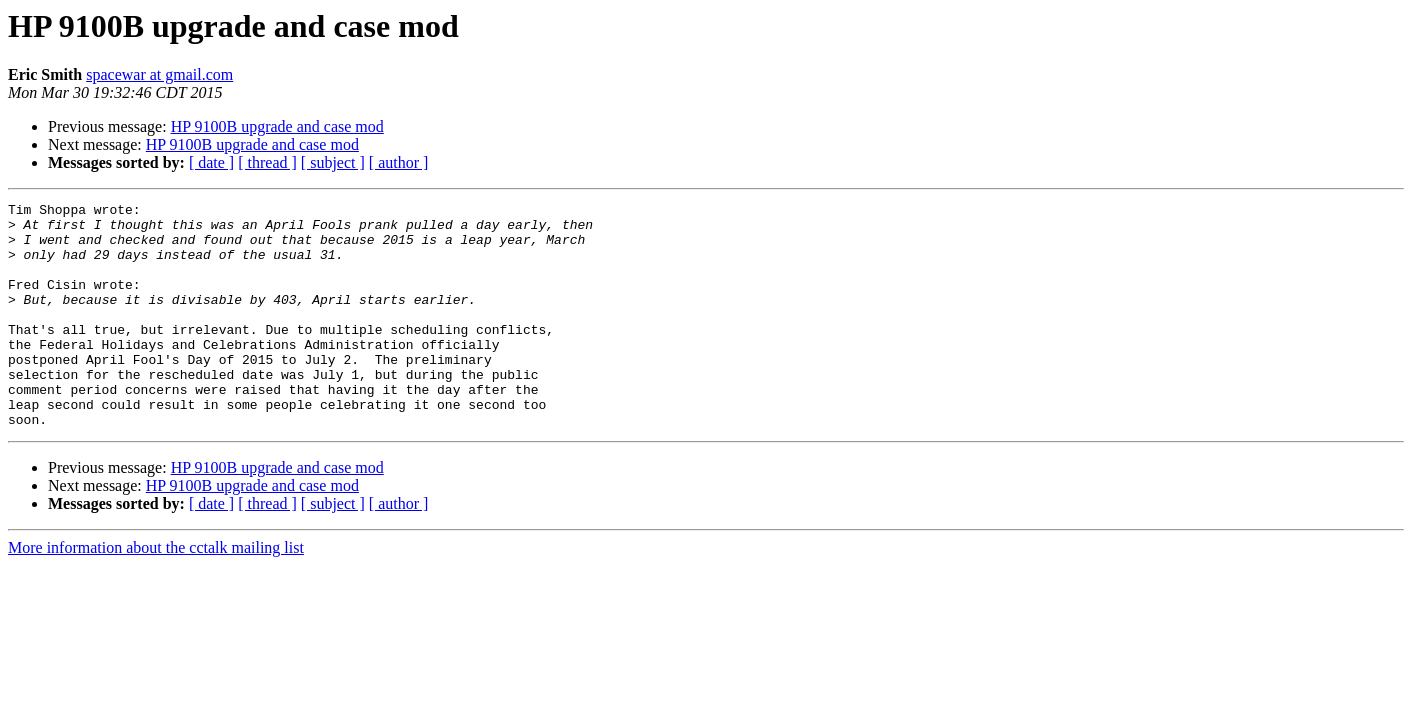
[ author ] (399, 162)
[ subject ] (333, 162)
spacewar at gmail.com (159, 74)
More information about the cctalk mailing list (156, 592)
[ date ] (211, 162)
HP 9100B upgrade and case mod (277, 126)
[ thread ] (267, 162)
